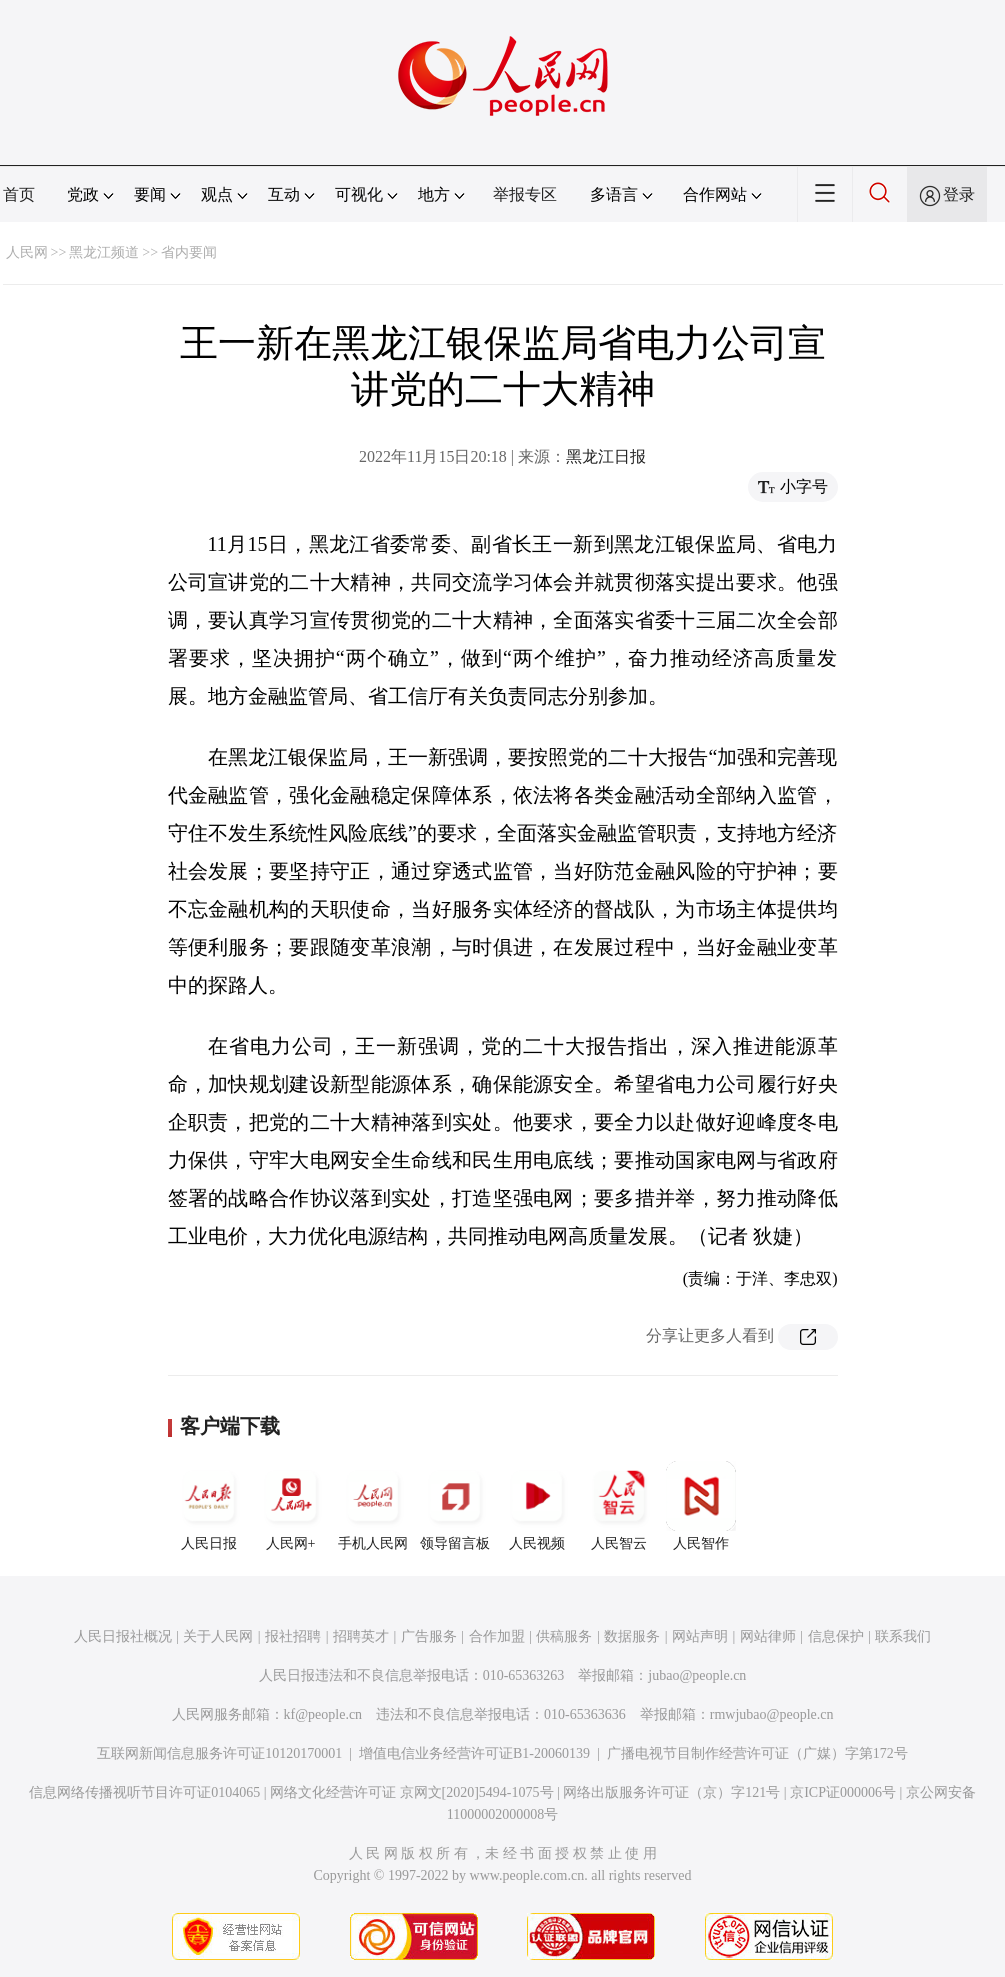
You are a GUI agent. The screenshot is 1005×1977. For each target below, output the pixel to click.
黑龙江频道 (104, 252)
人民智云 (619, 1506)
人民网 (27, 252)
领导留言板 (455, 1506)
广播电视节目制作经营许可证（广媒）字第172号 (757, 1753)
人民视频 (537, 1506)
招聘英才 (361, 1636)
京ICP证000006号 (843, 1792)
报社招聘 (293, 1636)
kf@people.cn (323, 1714)
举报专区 (525, 194)
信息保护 (836, 1636)
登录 (959, 194)
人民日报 (209, 1506)
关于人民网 (218, 1636)
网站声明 (700, 1636)
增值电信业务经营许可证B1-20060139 (474, 1753)
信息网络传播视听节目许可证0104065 (144, 1792)
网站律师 (768, 1636)
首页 (19, 194)
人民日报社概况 (123, 1636)
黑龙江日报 (606, 456)
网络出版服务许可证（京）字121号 (671, 1792)
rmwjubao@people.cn (772, 1714)
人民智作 (701, 1506)
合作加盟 (497, 1636)
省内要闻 (189, 252)
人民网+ (291, 1506)
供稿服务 (564, 1636)
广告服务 (429, 1636)
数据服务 (632, 1636)
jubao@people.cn (697, 1675)
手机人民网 (373, 1506)
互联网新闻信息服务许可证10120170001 (219, 1753)
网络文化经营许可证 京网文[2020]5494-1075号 (412, 1792)
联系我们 (903, 1636)
